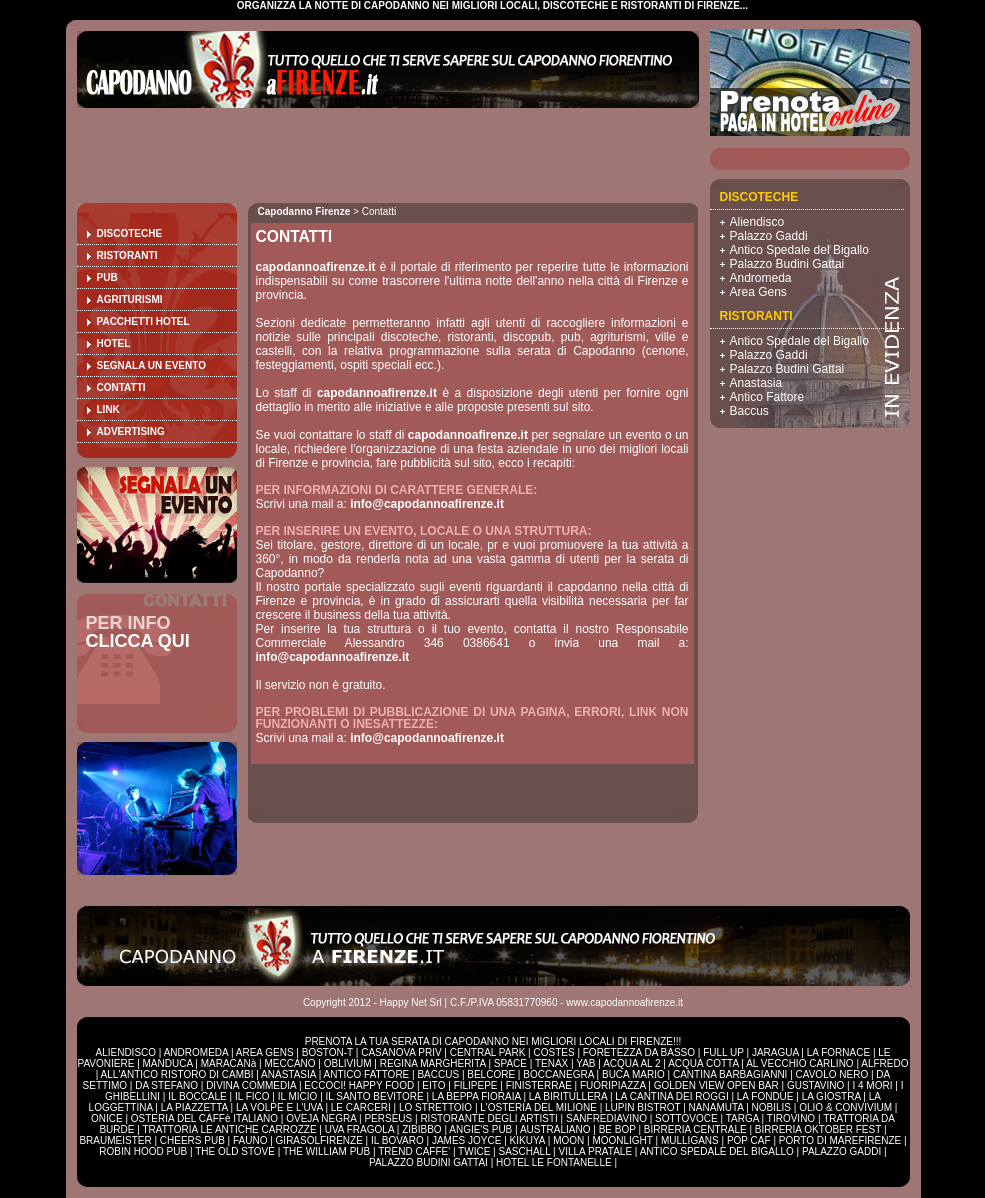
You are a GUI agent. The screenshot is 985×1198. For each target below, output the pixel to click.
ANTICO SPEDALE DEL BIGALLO (717, 1151)
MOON (568, 1140)
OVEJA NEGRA (321, 1118)
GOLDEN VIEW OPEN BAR (716, 1085)
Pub (107, 277)
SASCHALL (524, 1151)
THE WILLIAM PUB (326, 1151)
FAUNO (250, 1140)
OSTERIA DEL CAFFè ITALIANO (204, 1118)
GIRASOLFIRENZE (319, 1140)
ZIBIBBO (421, 1129)
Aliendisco (757, 222)
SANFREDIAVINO (606, 1118)
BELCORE (491, 1074)
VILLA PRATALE (596, 1151)
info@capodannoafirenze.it (427, 504)
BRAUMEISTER (115, 1140)
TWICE (474, 1151)
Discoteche (130, 233)
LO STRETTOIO (435, 1107)
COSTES (553, 1052)
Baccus (749, 411)
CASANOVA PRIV (401, 1052)
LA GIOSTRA (831, 1096)
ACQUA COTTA (703, 1063)
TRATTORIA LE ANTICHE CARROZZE (229, 1129)
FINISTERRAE (539, 1085)
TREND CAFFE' (414, 1151)
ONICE (107, 1118)
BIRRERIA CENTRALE (695, 1129)
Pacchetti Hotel (143, 321)
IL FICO (252, 1096)
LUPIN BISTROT (642, 1107)
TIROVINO (791, 1118)
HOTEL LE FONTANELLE (554, 1162)
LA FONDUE (765, 1096)
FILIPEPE (476, 1085)
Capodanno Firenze (304, 211)
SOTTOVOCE (686, 1118)
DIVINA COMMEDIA (251, 1085)
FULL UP (723, 1052)
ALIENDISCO (126, 1052)
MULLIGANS (690, 1140)
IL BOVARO (397, 1140)
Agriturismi (130, 299)
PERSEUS (388, 1118)
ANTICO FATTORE (367, 1074)
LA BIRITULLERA (568, 1096)
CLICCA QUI (138, 641)
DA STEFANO (166, 1085)
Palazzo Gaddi (769, 236)
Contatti (121, 387)
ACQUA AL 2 (631, 1063)
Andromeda (761, 278)
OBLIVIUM (348, 1063)
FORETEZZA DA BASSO (639, 1052)
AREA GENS (265, 1052)
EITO (433, 1085)
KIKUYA (527, 1140)
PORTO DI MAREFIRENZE (840, 1140)
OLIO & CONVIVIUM (845, 1107)
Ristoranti (127, 255)
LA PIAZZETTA (194, 1107)
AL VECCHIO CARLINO (799, 1063)
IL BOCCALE (197, 1096)
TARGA (742, 1118)
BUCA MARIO (633, 1074)
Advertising (131, 431)
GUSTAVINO (815, 1085)
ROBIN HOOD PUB (143, 1151)
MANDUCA (168, 1063)
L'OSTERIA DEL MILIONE (538, 1107)
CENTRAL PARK (488, 1052)
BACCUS (438, 1074)
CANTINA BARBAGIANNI (730, 1074)
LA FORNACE (838, 1052)
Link (108, 409)
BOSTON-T (327, 1052)
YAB (585, 1063)
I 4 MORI (872, 1085)
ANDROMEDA (196, 1052)
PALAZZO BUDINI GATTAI (428, 1162)
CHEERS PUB (192, 1140)
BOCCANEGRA (558, 1074)
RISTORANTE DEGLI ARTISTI (488, 1118)
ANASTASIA (288, 1074)
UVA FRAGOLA (359, 1129)
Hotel (114, 343)
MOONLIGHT (622, 1140)
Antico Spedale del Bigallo (799, 250)
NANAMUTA (716, 1107)
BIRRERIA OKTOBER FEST (818, 1129)
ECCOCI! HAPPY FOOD (359, 1085)
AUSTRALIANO (555, 1129)
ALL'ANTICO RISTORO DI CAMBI (177, 1074)
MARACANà (229, 1063)
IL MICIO (298, 1096)
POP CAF (749, 1140)
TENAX (551, 1063)
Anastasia (756, 383)
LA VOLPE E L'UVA (279, 1107)
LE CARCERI (361, 1107)
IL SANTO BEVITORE (375, 1096)
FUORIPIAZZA (613, 1085)
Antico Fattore (767, 397)
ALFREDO (884, 1063)
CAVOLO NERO (832, 1074)
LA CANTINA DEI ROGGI (671, 1096)
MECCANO (289, 1063)
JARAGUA (775, 1052)
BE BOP (617, 1129)
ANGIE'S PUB (480, 1129)
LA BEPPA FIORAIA (476, 1096)
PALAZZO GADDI (841, 1151)
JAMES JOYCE (466, 1140)
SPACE (510, 1063)
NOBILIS (771, 1107)
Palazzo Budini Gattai (787, 264)
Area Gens (758, 292)
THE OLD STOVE (235, 1151)
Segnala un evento (151, 365)
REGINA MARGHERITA (433, 1063)
